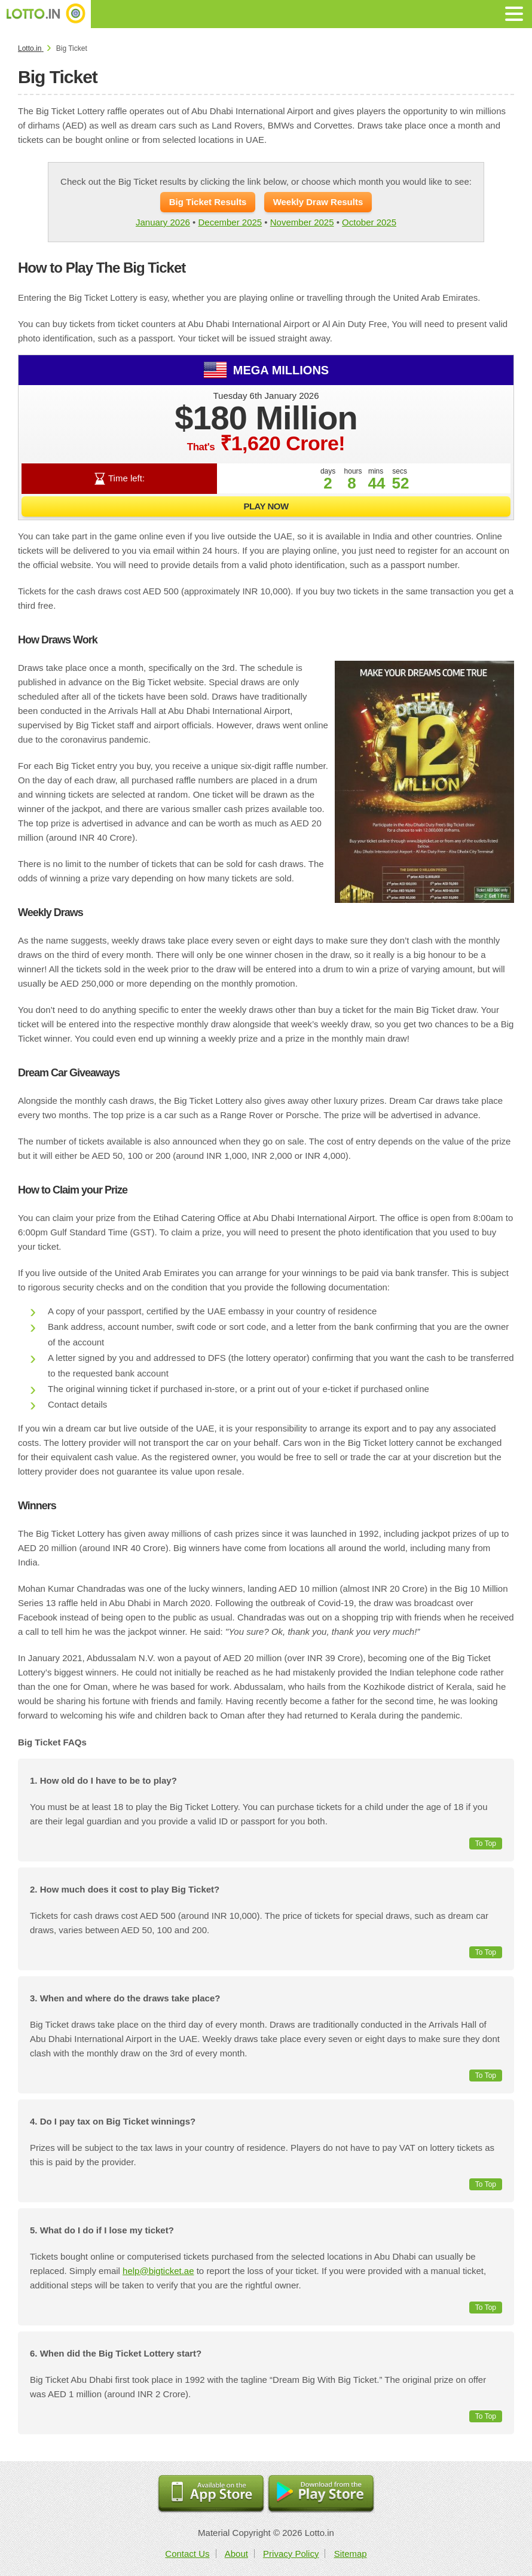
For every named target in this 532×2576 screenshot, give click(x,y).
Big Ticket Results (208, 202)
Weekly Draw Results (318, 202)
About (236, 2553)
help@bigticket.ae (158, 2271)
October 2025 (369, 222)
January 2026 (163, 222)
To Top (485, 1843)
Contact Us (187, 2553)
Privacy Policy (291, 2553)
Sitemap (350, 2553)
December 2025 (230, 222)
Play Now (265, 506)
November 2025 (302, 222)
